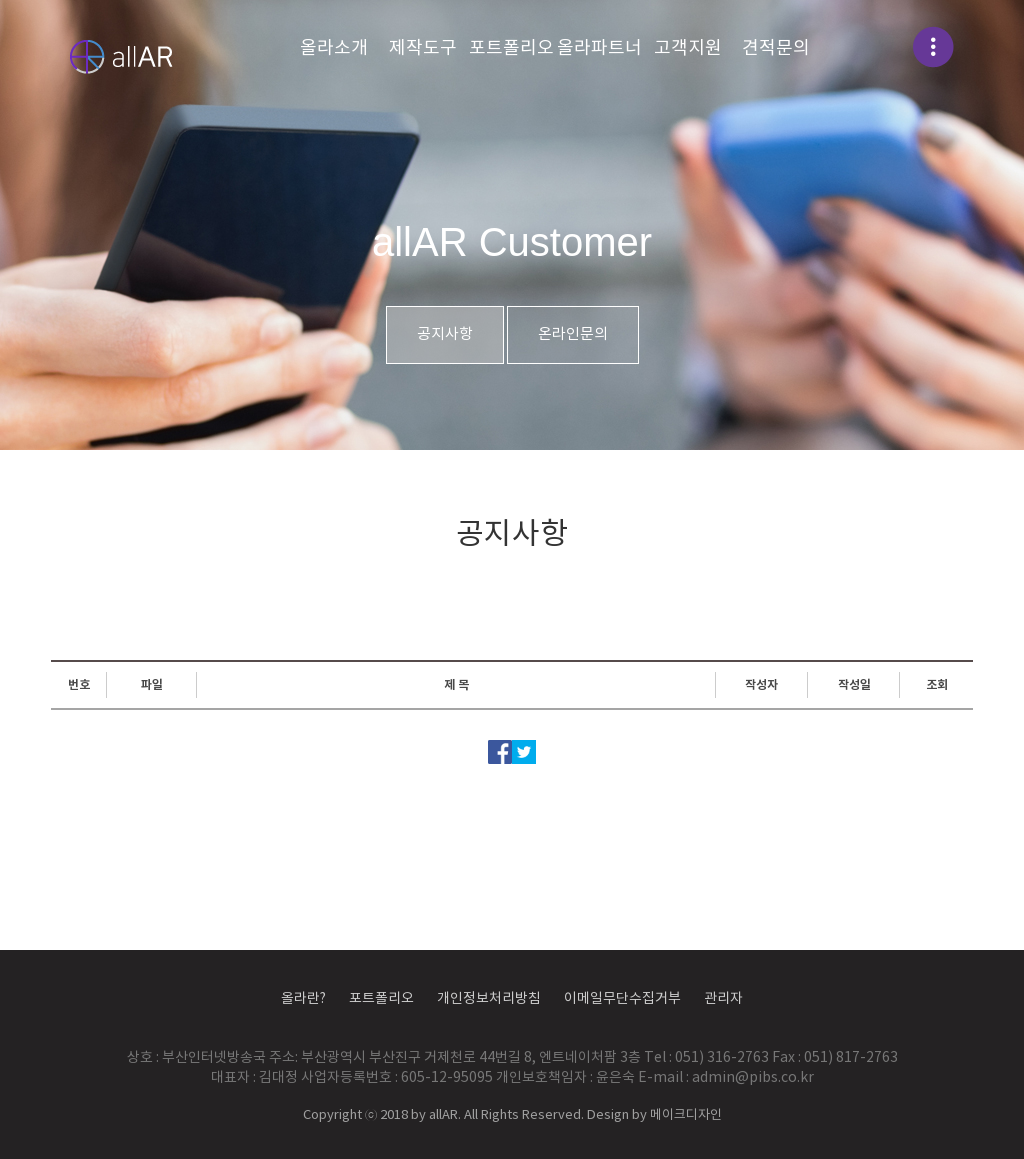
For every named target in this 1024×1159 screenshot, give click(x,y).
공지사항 (445, 334)
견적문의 (776, 48)
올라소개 (334, 48)
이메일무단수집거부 (622, 999)
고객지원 (688, 48)
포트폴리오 (511, 48)
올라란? (303, 999)
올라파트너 (599, 48)
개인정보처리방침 (489, 999)
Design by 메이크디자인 (654, 1115)
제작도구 (423, 48)
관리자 (723, 999)
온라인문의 (573, 334)
